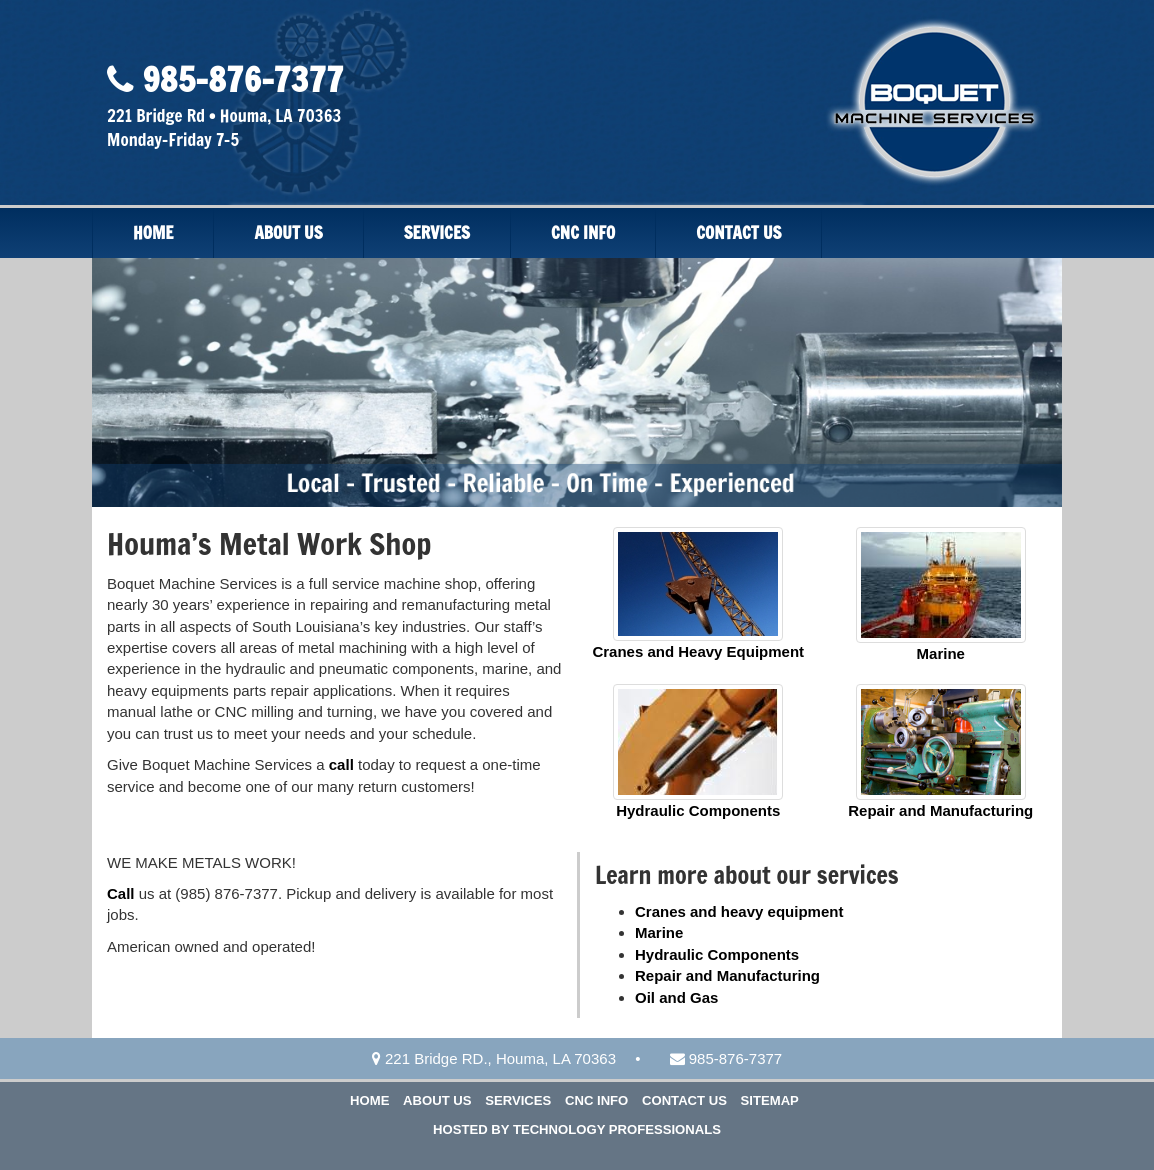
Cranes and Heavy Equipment (698, 651)
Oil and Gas (676, 997)
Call (121, 893)
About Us (288, 233)
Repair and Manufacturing (940, 810)
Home (153, 233)
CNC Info (583, 233)
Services (437, 233)
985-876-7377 (238, 79)
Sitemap (770, 1100)
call (341, 764)
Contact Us (738, 233)
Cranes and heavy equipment (739, 911)
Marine (941, 653)
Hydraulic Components (698, 810)
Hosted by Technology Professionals (577, 1129)
